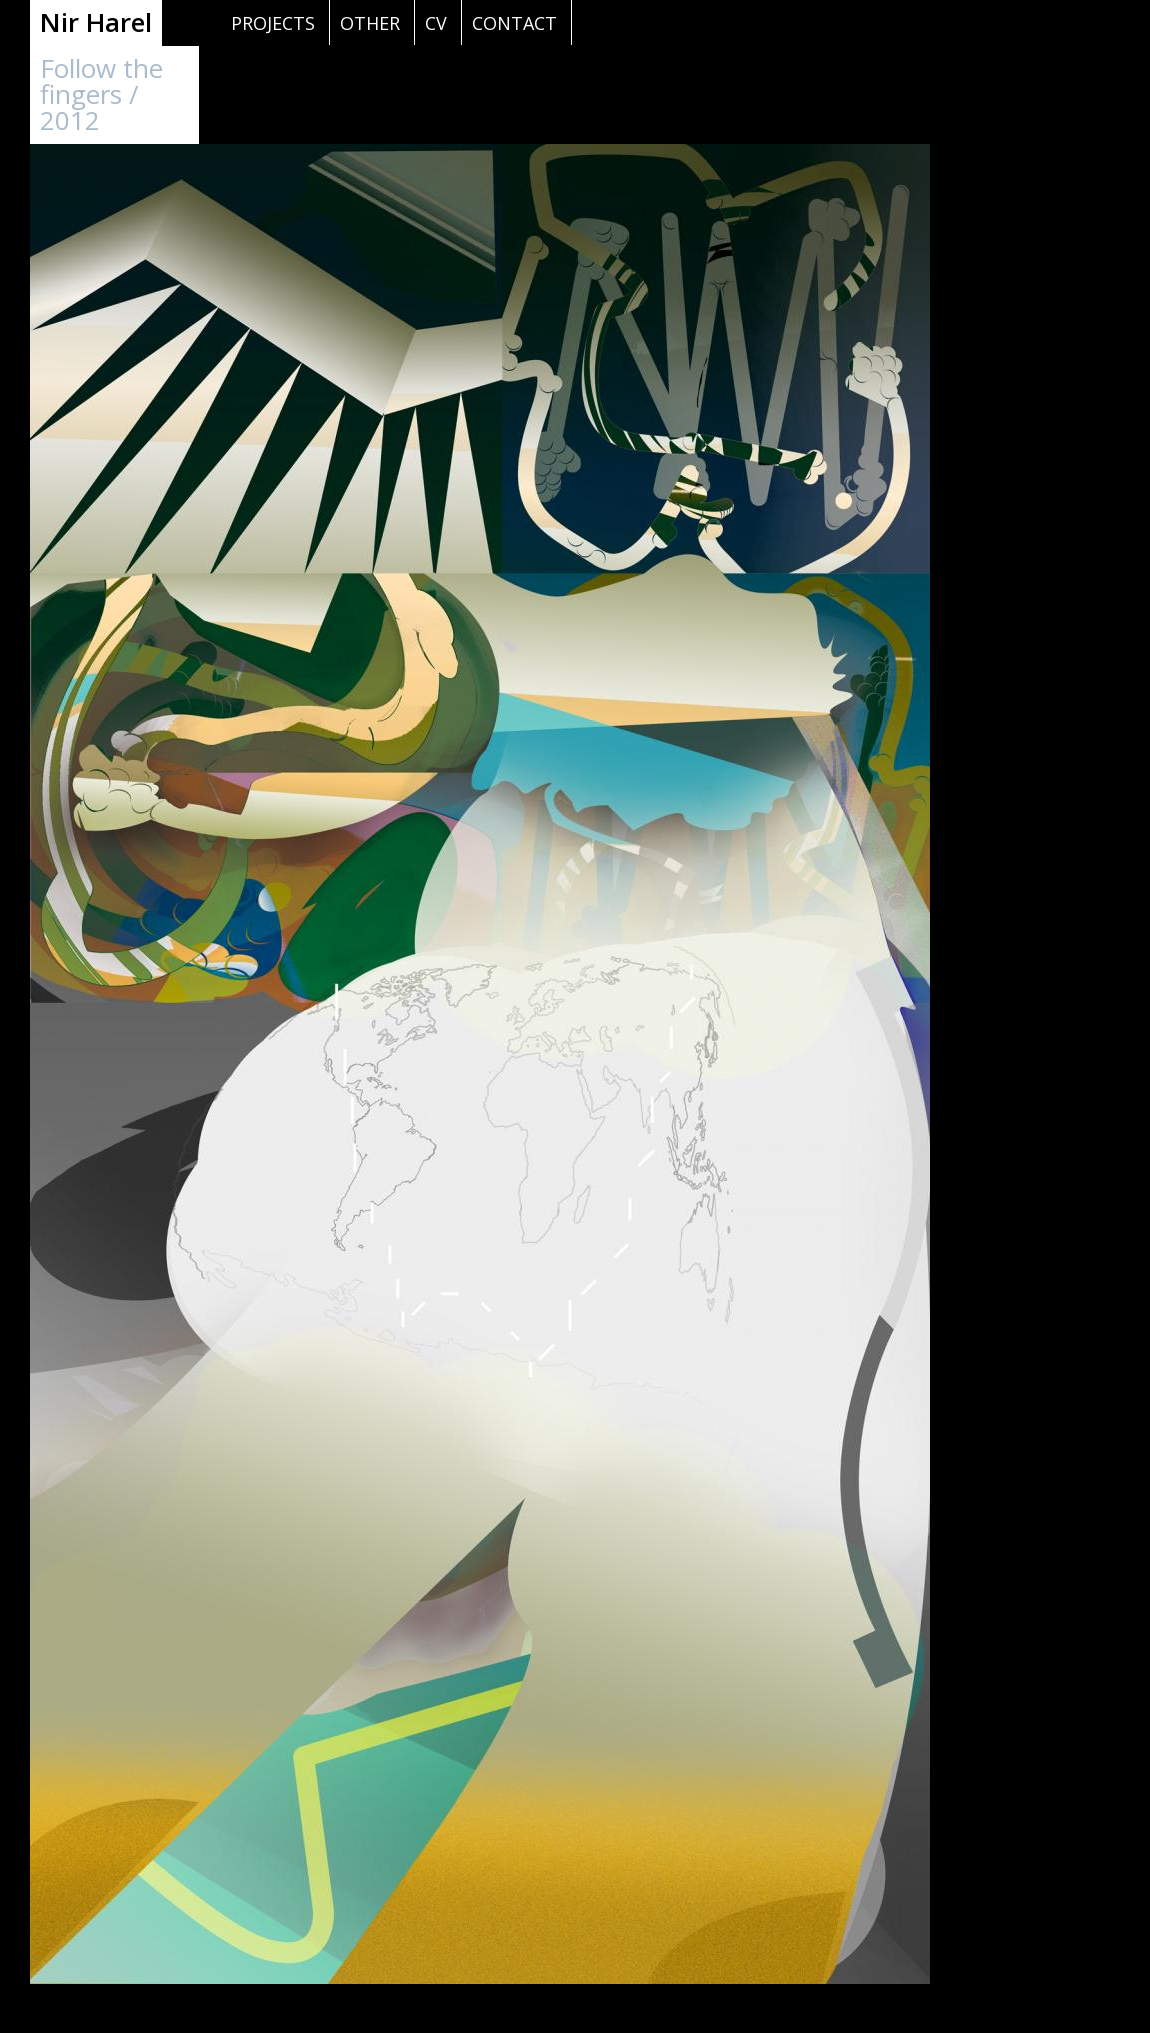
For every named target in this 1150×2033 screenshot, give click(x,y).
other (370, 23)
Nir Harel (96, 22)
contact (514, 23)
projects (273, 23)
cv (436, 23)
